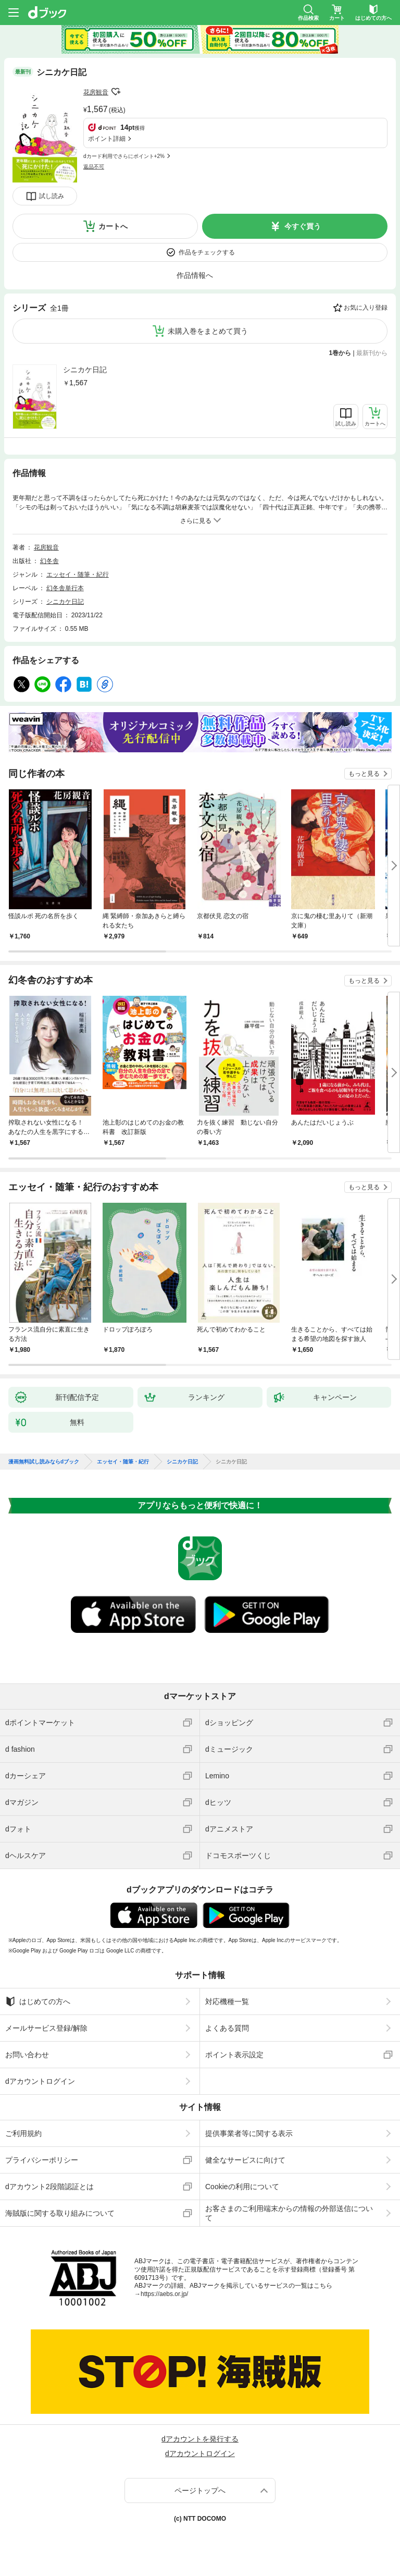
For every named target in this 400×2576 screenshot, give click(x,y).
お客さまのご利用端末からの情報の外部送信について (289, 2213)
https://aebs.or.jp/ (164, 2294)
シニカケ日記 (85, 369)
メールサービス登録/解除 (46, 2028)
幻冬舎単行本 (65, 588)
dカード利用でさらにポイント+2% (124, 156)
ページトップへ (200, 2490)
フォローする (115, 92)
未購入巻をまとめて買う (208, 331)
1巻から (340, 353)
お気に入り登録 (366, 307)
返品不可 (93, 166)
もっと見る (364, 773)
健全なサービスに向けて (245, 2160)
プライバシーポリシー (41, 2160)
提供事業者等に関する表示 (249, 2133)
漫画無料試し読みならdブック (43, 1461)
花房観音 (95, 92)
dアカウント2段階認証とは (49, 2186)
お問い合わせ (27, 2054)
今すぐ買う (302, 226)
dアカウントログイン (40, 2081)
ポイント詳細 (107, 138)
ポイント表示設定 (234, 2054)
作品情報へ (195, 275)
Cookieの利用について (242, 2186)
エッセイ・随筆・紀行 (77, 574)
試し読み (51, 196)
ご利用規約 (23, 2133)
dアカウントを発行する (200, 2439)
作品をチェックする (207, 252)
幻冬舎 (49, 561)
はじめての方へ (37, 2001)
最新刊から (372, 353)
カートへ (113, 226)
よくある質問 (227, 2028)
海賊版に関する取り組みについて (60, 2213)
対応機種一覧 (227, 2001)
